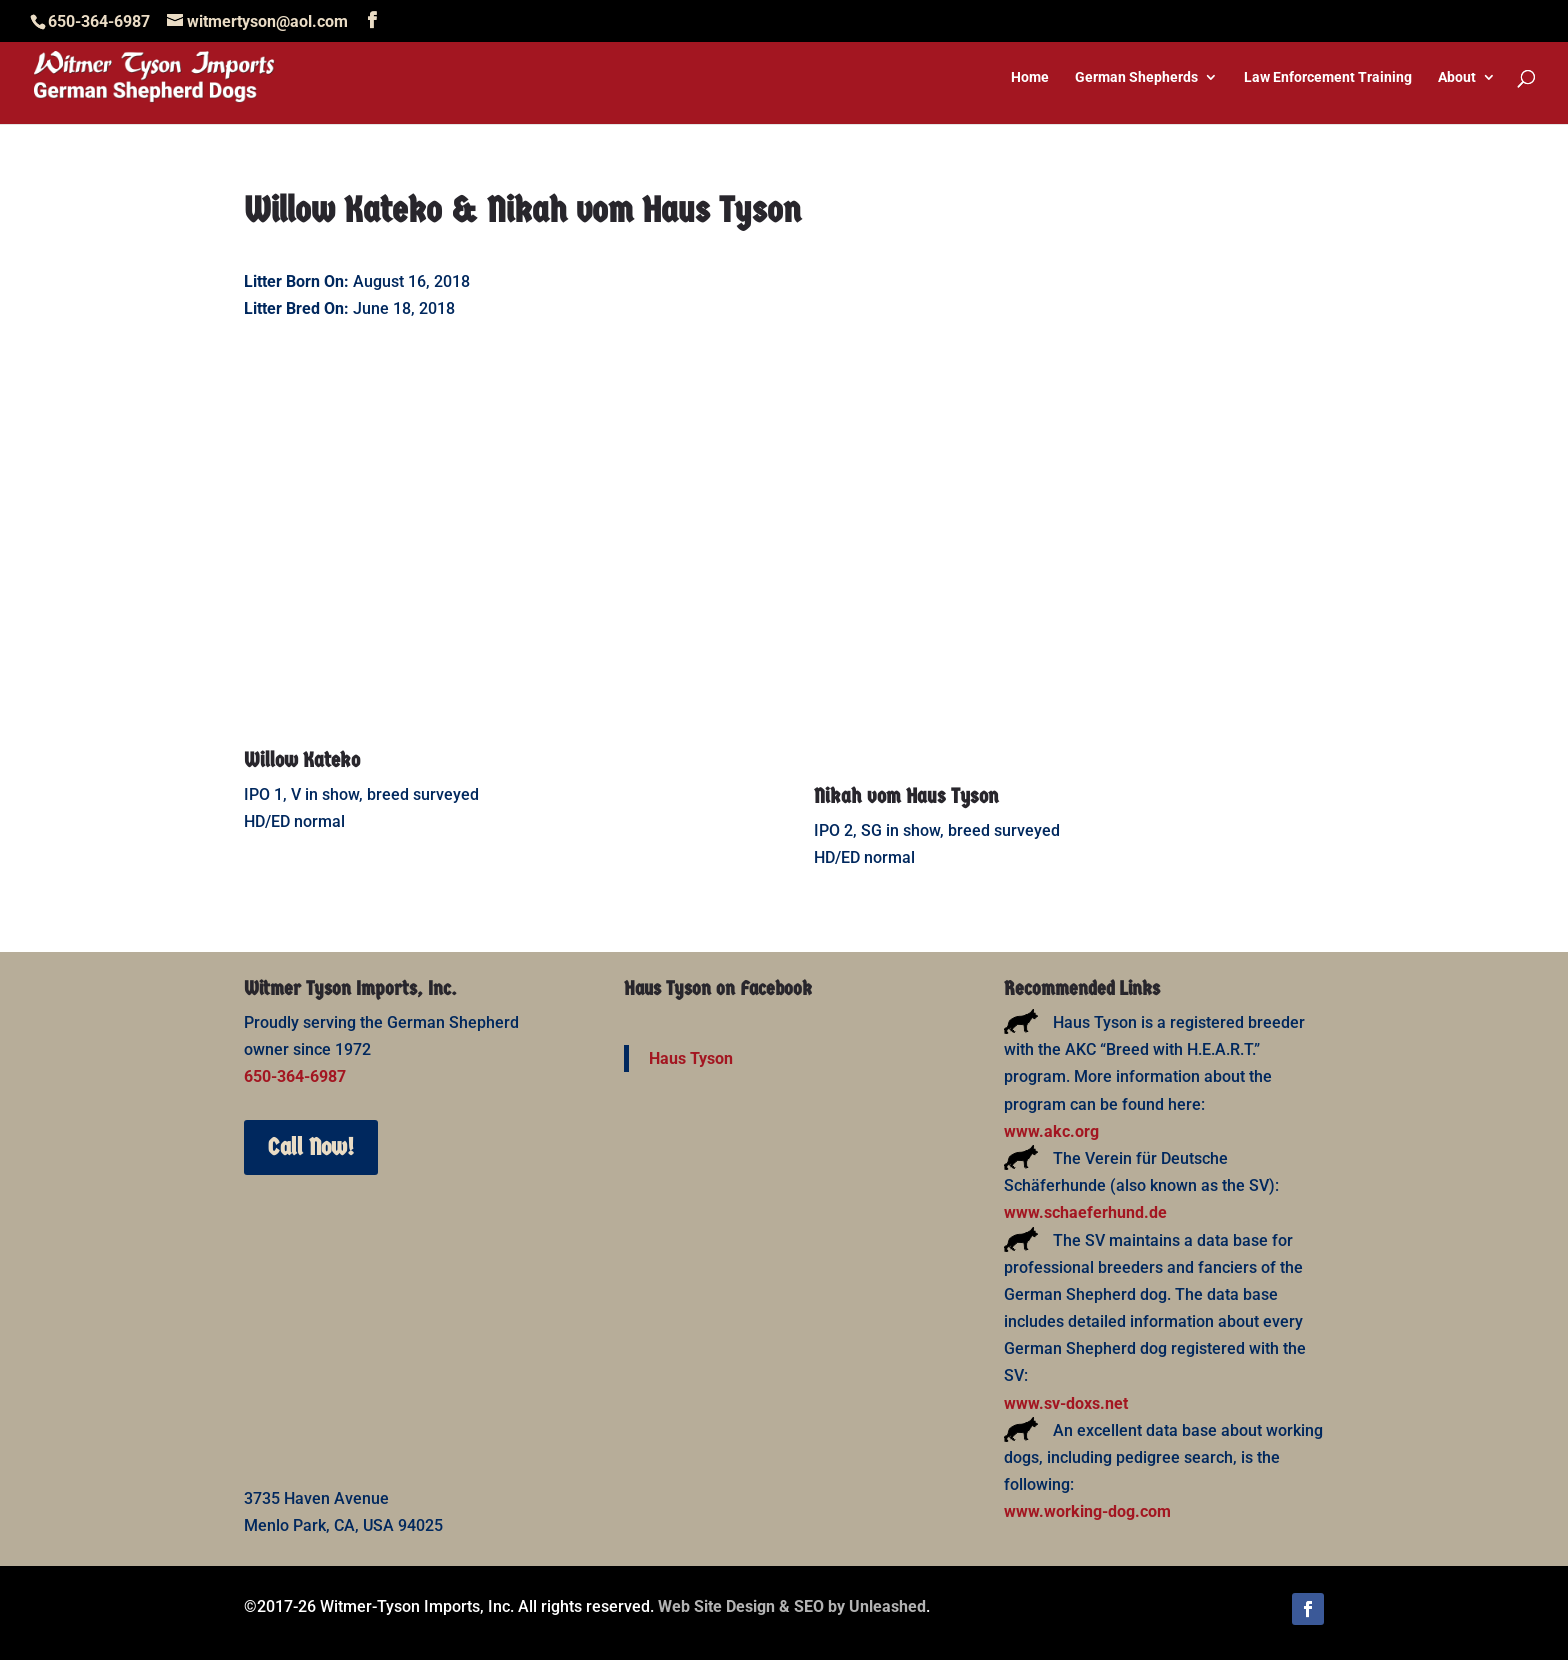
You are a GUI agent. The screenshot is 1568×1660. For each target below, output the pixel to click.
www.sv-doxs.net (1066, 1403)
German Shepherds (1136, 77)
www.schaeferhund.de (1085, 1212)
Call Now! (311, 1147)
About (1457, 77)
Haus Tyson (691, 1058)
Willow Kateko (302, 760)
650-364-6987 (295, 1076)
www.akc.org (1051, 1131)
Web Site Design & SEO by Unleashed (792, 1606)
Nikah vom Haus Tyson (906, 796)
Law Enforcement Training (1328, 77)
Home (1030, 77)
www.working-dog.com (1087, 1511)
